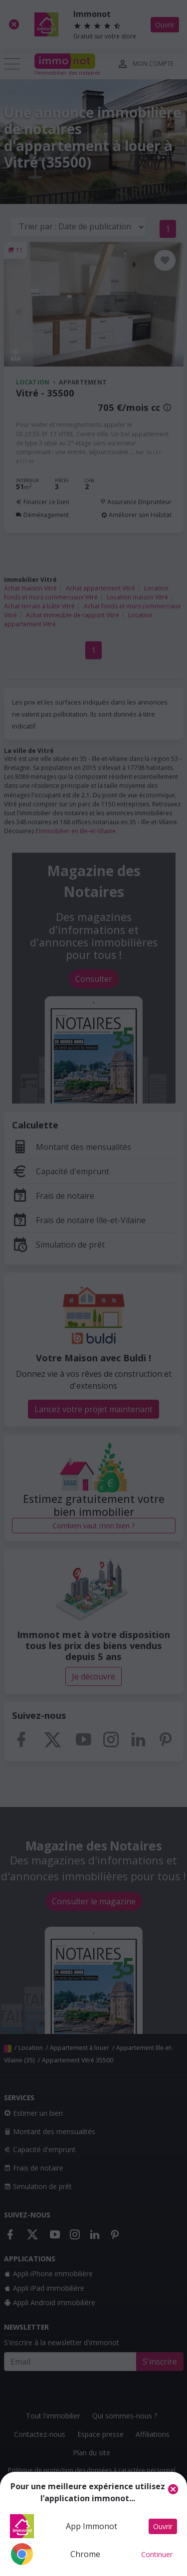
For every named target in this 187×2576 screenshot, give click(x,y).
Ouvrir (163, 2526)
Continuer (157, 2554)
